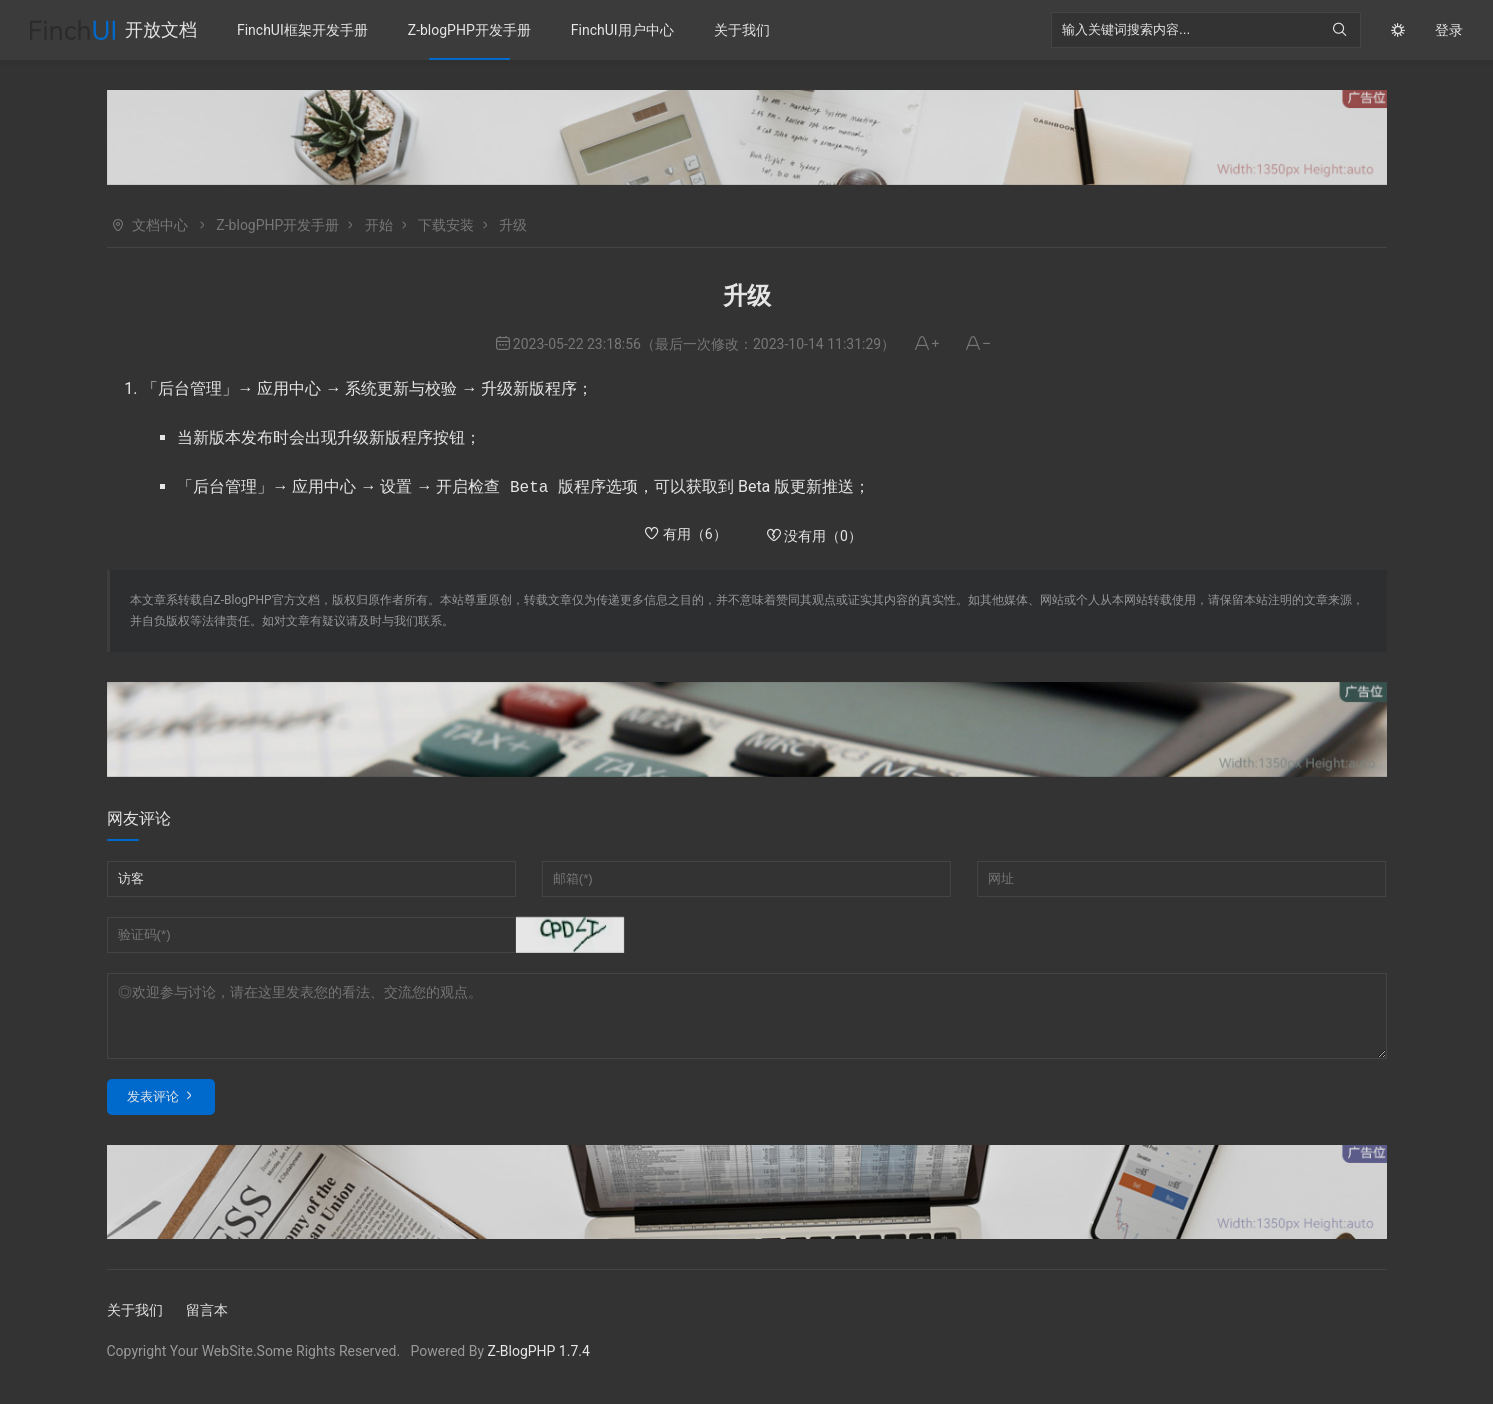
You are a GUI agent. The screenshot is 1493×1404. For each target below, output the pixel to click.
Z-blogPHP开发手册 (469, 30)
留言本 (207, 1322)
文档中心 (160, 225)
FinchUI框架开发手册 (302, 30)
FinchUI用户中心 (622, 30)
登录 (1449, 30)
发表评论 (153, 1108)
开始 (379, 225)
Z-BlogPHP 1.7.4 (539, 1363)
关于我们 (742, 30)
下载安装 (446, 225)
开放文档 (161, 29)
